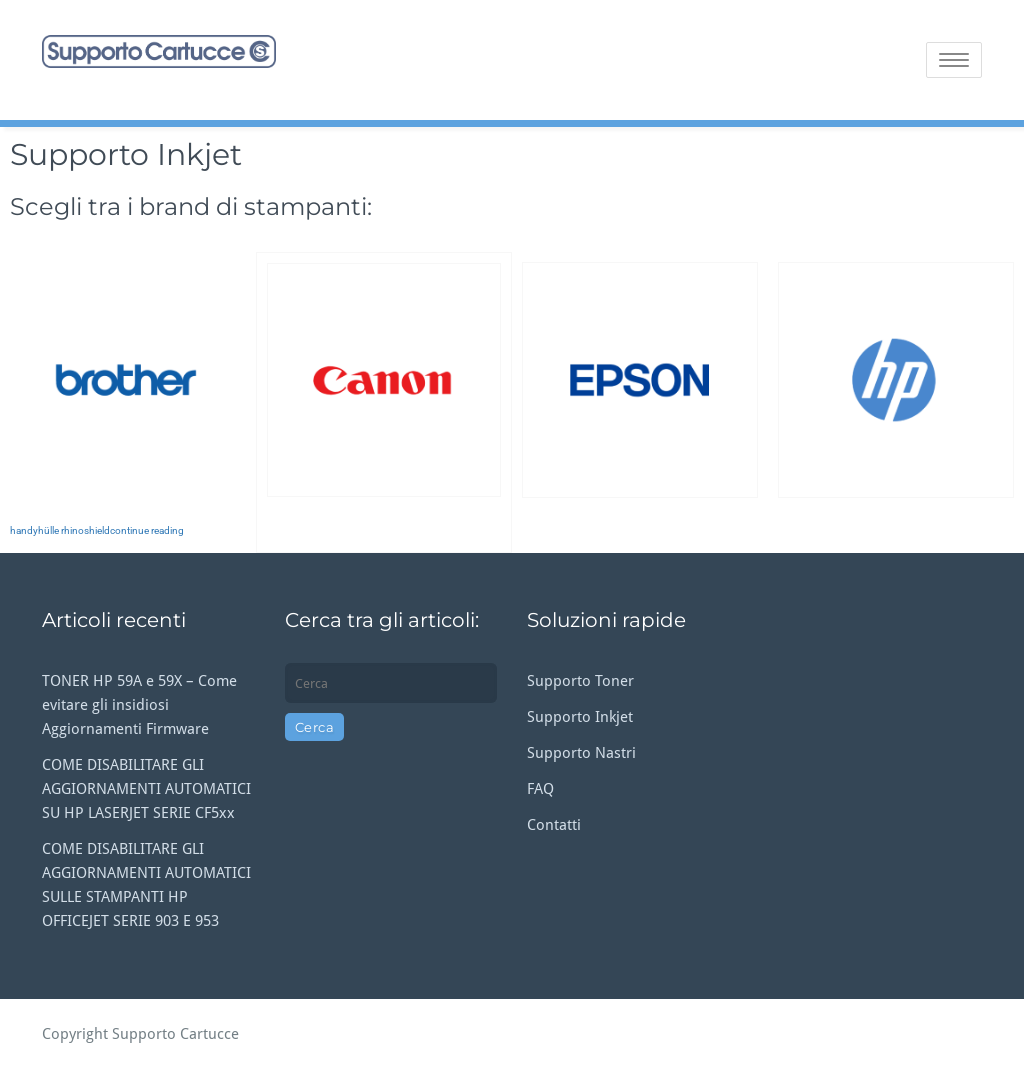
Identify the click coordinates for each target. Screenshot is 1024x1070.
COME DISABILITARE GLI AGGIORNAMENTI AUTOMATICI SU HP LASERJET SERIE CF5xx (146, 789)
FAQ (540, 789)
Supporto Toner (580, 681)
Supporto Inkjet (580, 717)
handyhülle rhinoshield (60, 530)
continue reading (147, 530)
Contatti (554, 825)
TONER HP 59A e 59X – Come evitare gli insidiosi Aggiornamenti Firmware (139, 705)
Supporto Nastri (581, 753)
